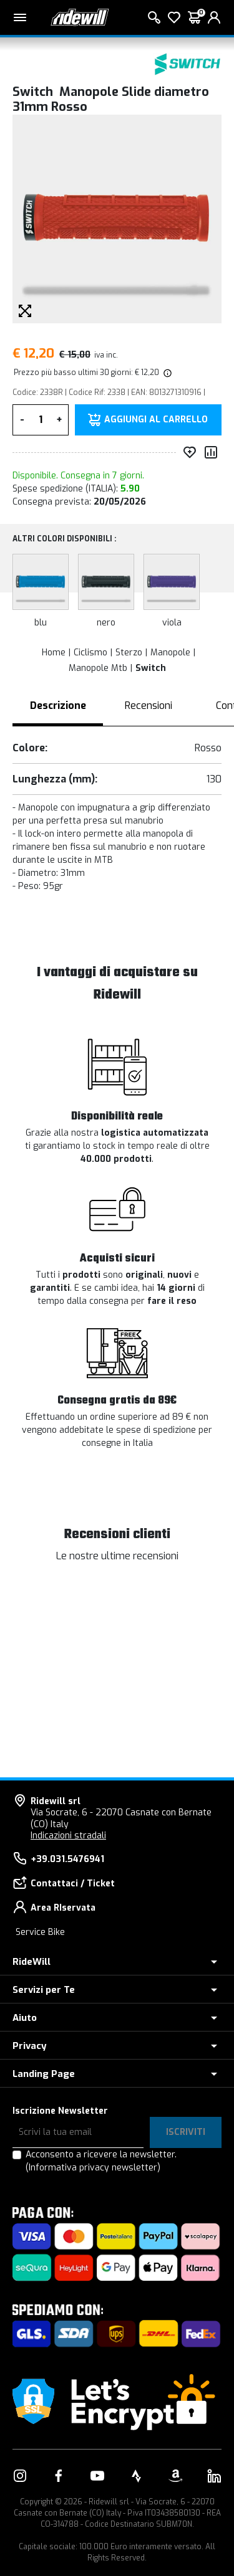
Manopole (170, 652)
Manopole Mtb (98, 668)
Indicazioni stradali (68, 1836)
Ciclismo (90, 652)
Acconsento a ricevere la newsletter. (101, 2161)
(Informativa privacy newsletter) (93, 2168)
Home (54, 652)
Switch (150, 668)
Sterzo (128, 652)
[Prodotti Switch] (187, 64)
